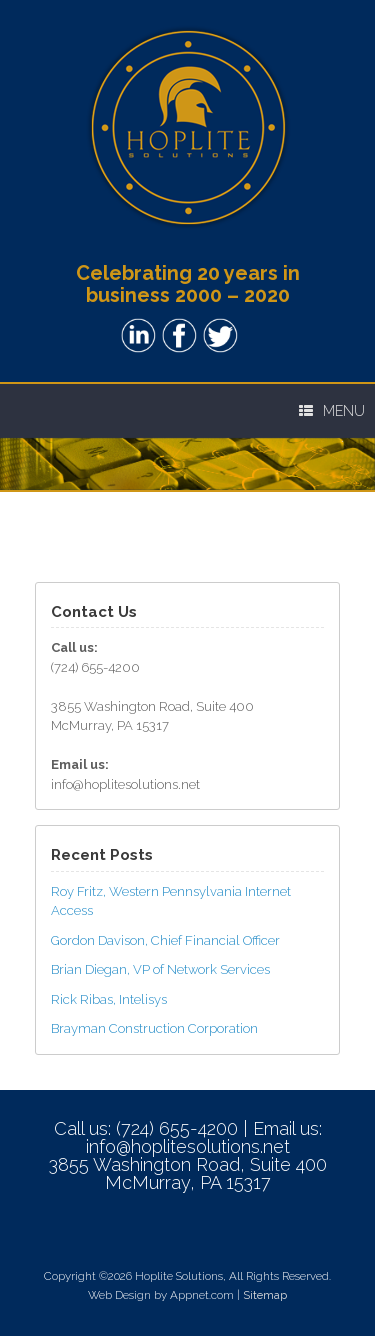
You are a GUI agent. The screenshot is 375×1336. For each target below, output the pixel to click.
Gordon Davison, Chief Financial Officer (165, 940)
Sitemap (265, 1295)
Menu (332, 411)
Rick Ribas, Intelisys (109, 999)
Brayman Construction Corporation (154, 1028)
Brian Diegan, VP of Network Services (160, 969)
